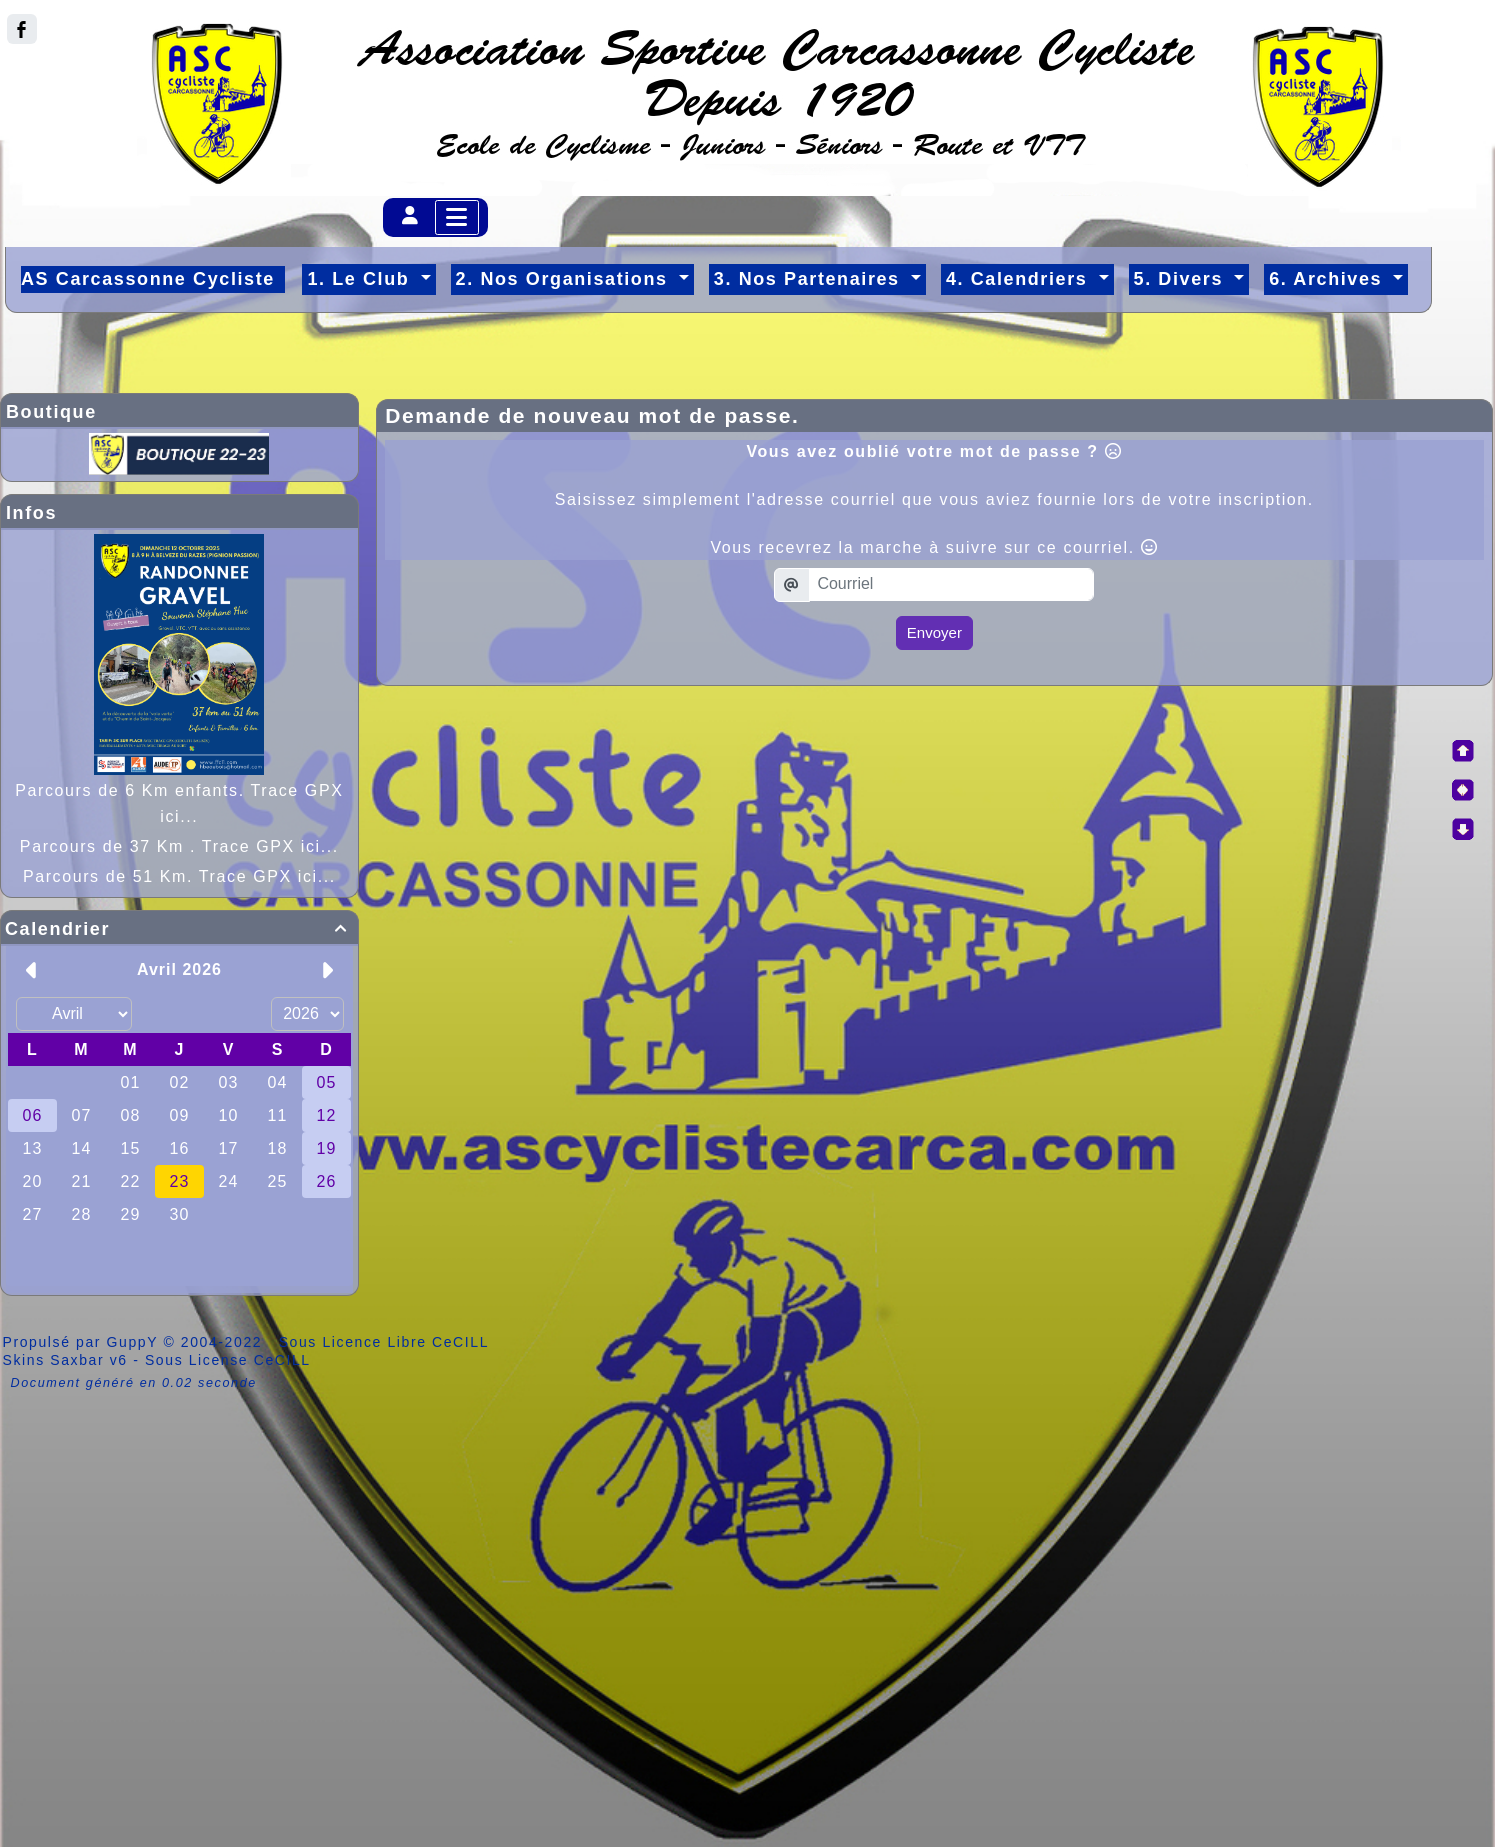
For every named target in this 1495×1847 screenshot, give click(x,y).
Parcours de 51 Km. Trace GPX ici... (179, 876)
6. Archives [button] (1329, 279)
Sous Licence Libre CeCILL (386, 1342)
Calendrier (179, 929)
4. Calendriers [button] (1020, 279)
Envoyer (934, 632)
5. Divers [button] (1182, 279)
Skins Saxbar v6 (65, 1360)
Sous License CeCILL (228, 1360)
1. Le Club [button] (361, 279)
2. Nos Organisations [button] (565, 279)
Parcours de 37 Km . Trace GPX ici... (179, 846)
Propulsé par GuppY (83, 1342)
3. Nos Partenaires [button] (810, 279)
